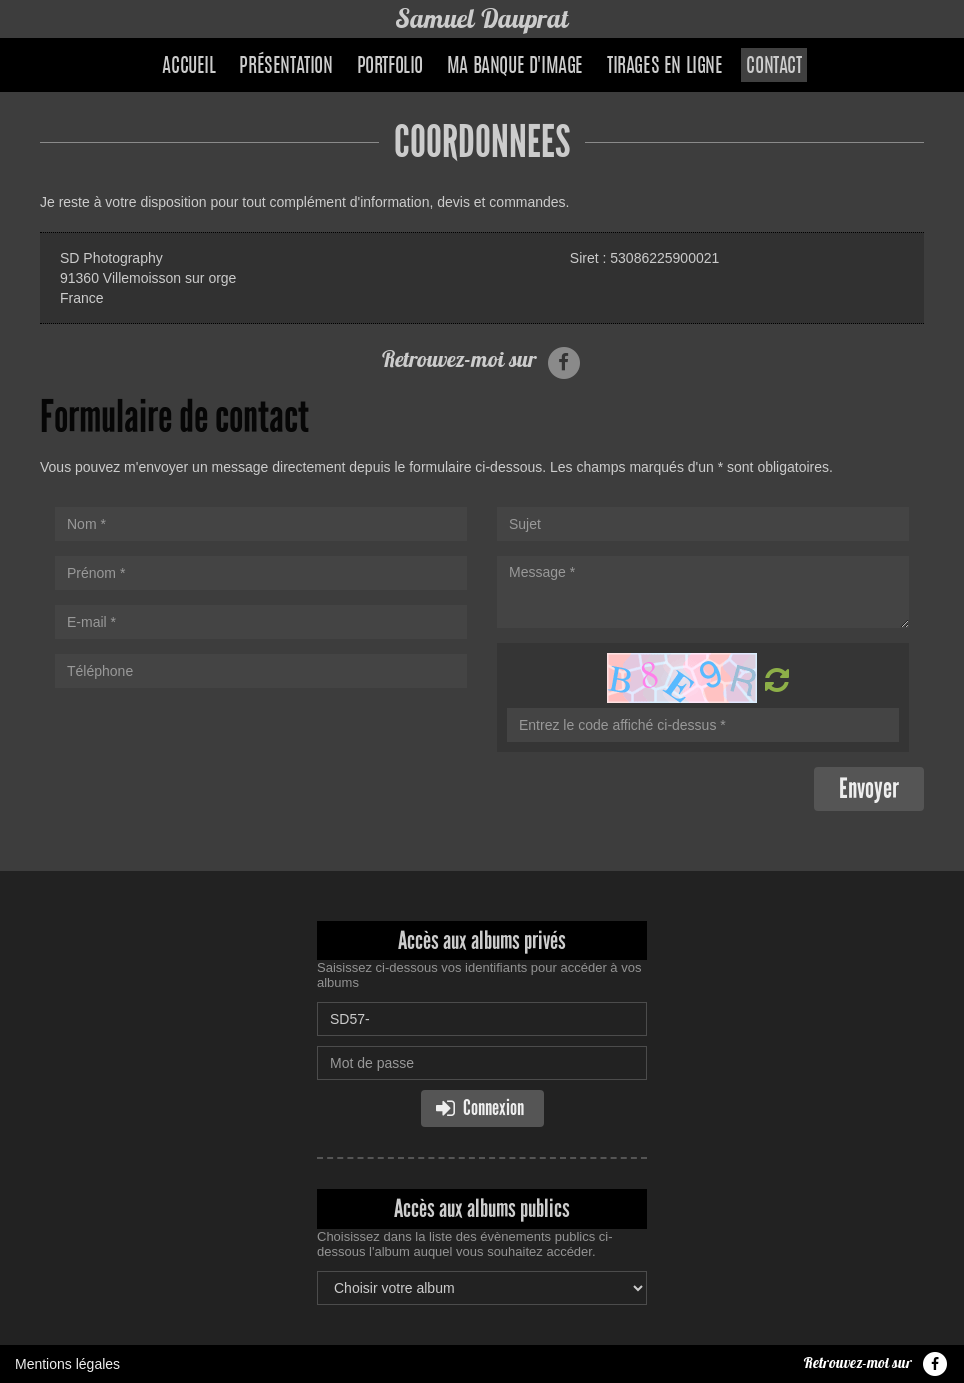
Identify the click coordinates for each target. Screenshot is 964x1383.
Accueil (188, 67)
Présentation (285, 67)
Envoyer (869, 788)
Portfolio (390, 67)
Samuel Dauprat (482, 18)
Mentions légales (67, 1364)
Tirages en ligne (665, 67)
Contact (773, 67)
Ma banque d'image (515, 67)
